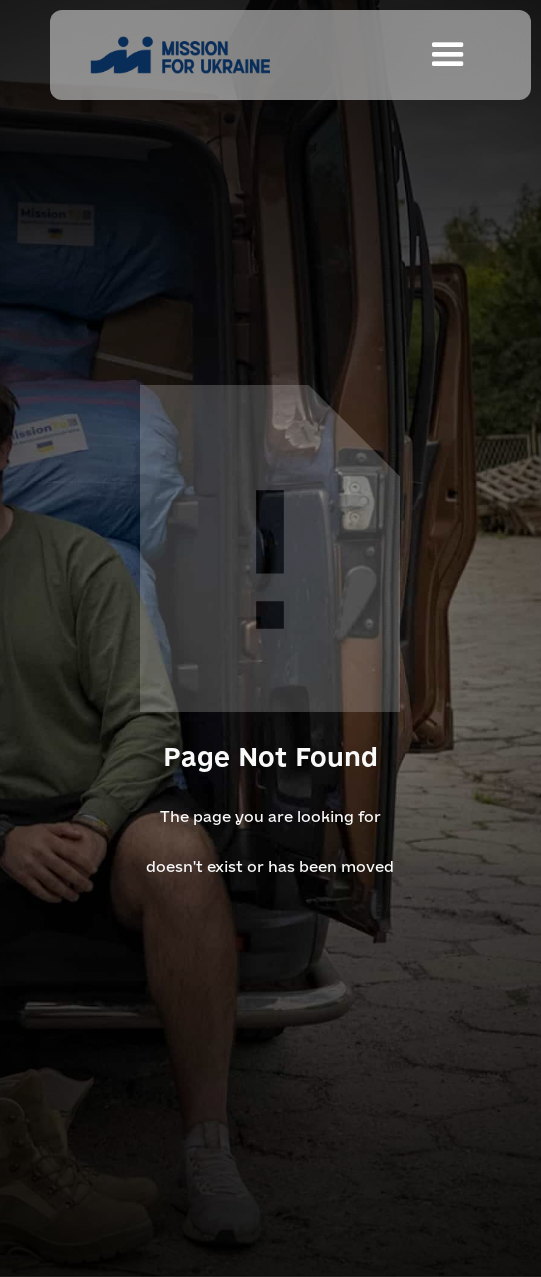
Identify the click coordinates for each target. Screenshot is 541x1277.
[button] (448, 55)
